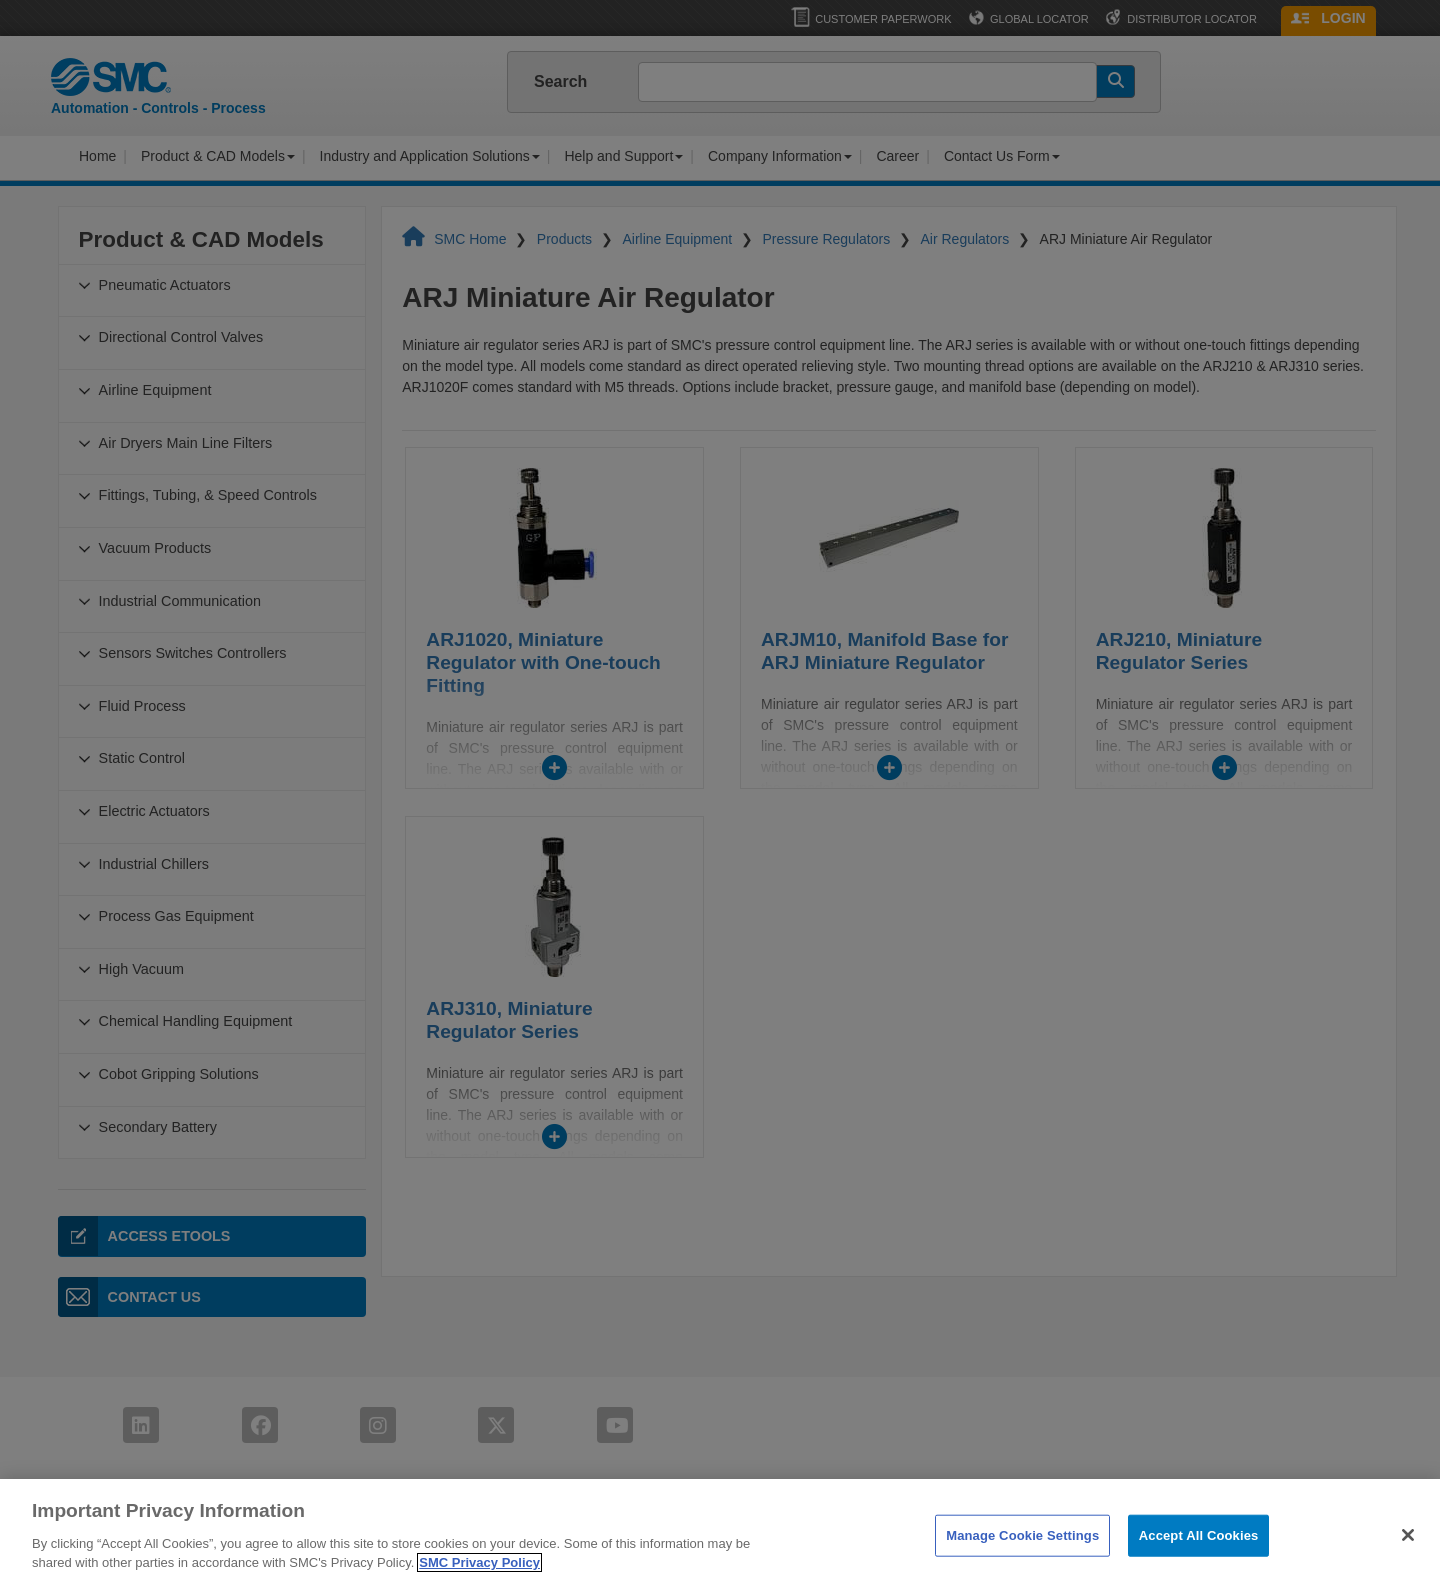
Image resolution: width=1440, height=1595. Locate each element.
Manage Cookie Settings (1022, 1560)
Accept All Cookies (1199, 1560)
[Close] (1408, 1561)
